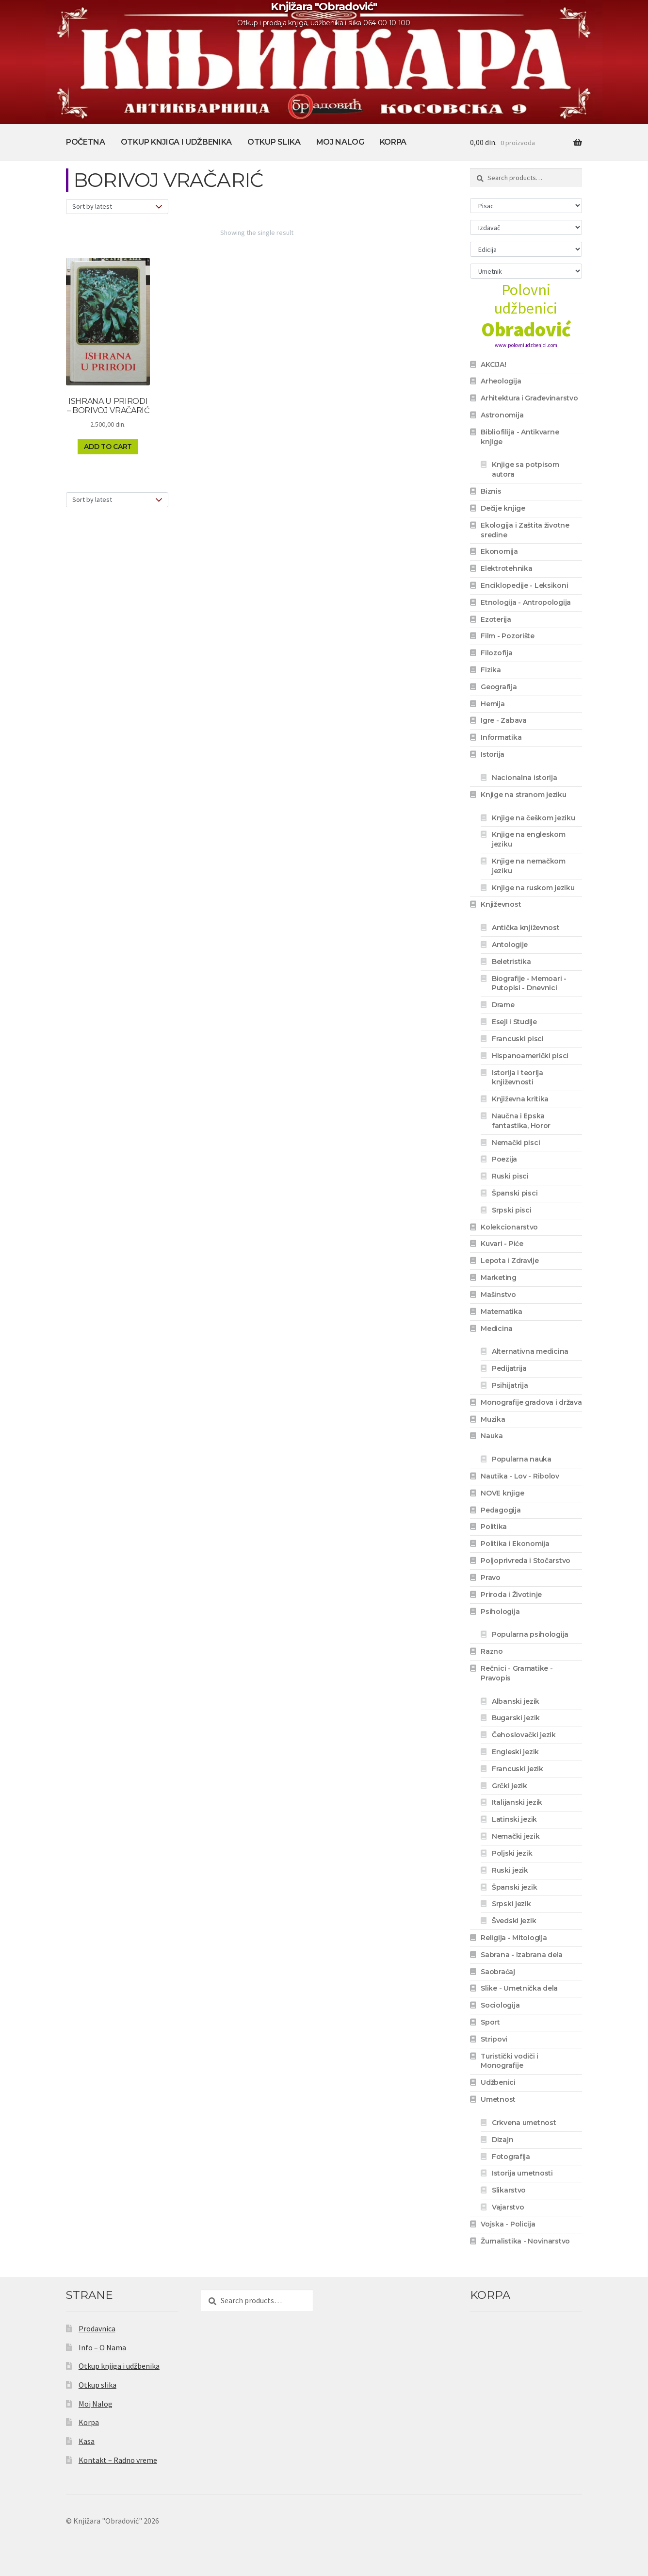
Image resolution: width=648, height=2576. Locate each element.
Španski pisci (514, 1193)
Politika (494, 1526)
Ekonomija (499, 551)
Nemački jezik (515, 1836)
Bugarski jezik (516, 1717)
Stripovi (494, 2039)
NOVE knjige (502, 1493)
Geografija (499, 686)
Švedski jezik (514, 1920)
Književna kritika (520, 1099)
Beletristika (511, 961)
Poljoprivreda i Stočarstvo (525, 1560)
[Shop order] (117, 206)
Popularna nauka (521, 1459)
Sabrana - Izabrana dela (522, 1954)
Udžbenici (498, 2082)
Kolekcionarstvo (509, 1227)
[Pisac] (526, 205)
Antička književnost (526, 927)
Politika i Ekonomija (515, 1543)
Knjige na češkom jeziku (533, 818)
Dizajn (502, 2139)
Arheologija (501, 381)
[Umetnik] (526, 271)
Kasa (87, 2441)
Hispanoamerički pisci (530, 1055)
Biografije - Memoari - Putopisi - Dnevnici (529, 983)
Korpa (393, 142)
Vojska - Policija (508, 2224)
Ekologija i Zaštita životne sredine (525, 530)
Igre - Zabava (503, 720)
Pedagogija (500, 1510)
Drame (503, 1004)
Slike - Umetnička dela (519, 1988)
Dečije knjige (503, 508)
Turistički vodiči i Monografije (509, 2061)
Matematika (501, 1311)
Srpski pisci (512, 1210)
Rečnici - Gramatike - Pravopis (516, 1673)
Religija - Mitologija (514, 1937)
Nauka (492, 1435)
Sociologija (500, 2005)
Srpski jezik (511, 1903)
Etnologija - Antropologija (526, 602)
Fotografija (511, 2156)
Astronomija (502, 415)
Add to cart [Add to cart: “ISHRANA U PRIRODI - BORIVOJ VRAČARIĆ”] (108, 446)
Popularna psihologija (530, 1634)
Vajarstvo (508, 2207)
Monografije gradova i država (531, 1402)
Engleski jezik (515, 1751)
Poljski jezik (512, 1853)
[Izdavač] (526, 227)
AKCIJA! (493, 364)
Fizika (491, 669)
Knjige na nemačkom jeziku (529, 866)
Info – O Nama (102, 2347)
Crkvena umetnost (524, 2122)
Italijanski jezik (517, 1802)
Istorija (492, 754)
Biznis (491, 491)
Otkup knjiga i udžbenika (176, 142)
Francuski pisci (518, 1038)
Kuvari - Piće (502, 1243)
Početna (85, 142)
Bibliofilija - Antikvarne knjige (520, 437)
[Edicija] (526, 249)
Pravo (491, 1577)
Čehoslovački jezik (524, 1734)
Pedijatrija (509, 1368)
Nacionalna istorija (524, 777)
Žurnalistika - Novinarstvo (525, 2241)
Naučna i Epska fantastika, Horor (521, 1121)
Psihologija (500, 1611)
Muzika (493, 1419)
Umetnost (498, 2099)
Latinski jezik (514, 1819)
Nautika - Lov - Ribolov (520, 1476)
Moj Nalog (340, 142)
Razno (492, 1651)
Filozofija (496, 652)
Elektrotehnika (506, 568)
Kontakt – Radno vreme (118, 2460)
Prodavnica (97, 2328)
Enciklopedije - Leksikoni (524, 585)
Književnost (501, 904)
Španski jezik (514, 1887)
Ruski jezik (510, 1870)
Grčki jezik (509, 1785)
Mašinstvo (498, 1294)
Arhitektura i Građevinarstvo (529, 398)
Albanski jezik (515, 1701)
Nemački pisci (516, 1142)
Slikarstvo (509, 2190)
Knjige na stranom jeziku (523, 794)
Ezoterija (496, 619)
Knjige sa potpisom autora (525, 469)
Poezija (504, 1159)
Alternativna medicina (530, 1351)
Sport (490, 2022)
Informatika (501, 737)
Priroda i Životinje (511, 1594)
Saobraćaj (498, 1971)
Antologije (510, 944)
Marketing (498, 1277)
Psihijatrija (510, 1385)
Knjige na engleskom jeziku (529, 839)
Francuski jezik (517, 1768)
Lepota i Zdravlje (509, 1260)
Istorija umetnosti (522, 2173)
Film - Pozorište (508, 636)
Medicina (497, 1328)
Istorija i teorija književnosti (517, 1077)
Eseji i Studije (514, 1021)
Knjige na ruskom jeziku (533, 887)
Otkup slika (273, 142)
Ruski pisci (510, 1176)
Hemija (492, 703)
